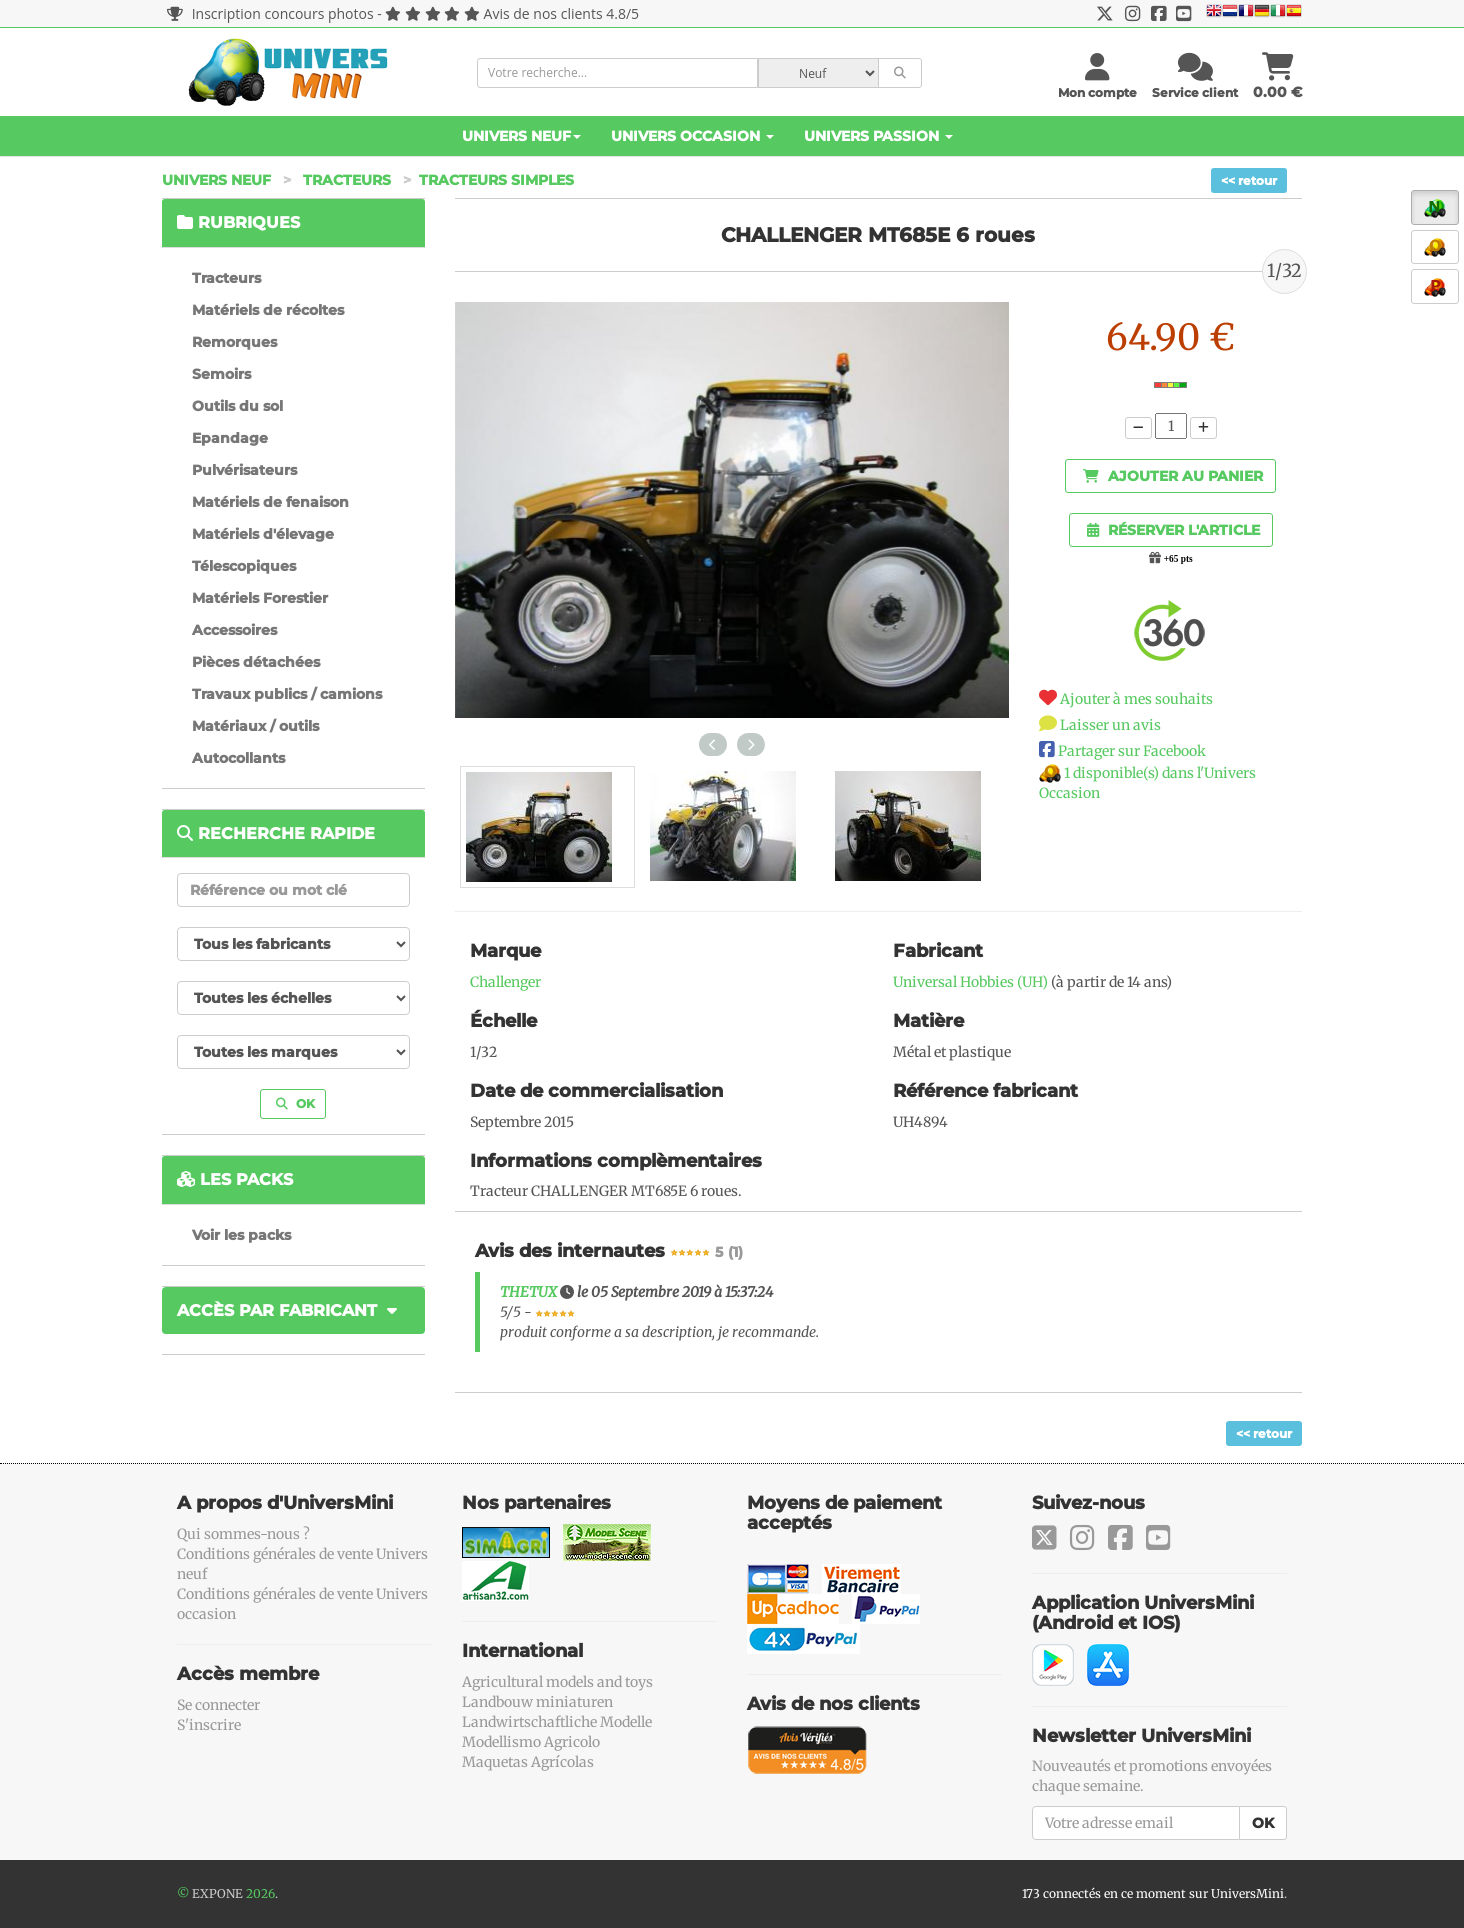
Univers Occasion (692, 136)
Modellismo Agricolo (531, 1742)
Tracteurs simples (496, 180)
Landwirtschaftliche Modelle (557, 1722)
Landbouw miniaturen (537, 1702)
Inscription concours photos (270, 13)
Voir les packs (241, 1235)
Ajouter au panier (1173, 476)
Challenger (505, 982)
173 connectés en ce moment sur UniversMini (1153, 1893)
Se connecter (218, 1705)
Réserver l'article (1173, 530)
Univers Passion (878, 136)
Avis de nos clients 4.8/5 (561, 13)
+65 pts (1178, 559)
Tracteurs (347, 180)
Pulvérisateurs (244, 470)
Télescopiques (244, 566)
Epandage (230, 438)
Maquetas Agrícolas (528, 1762)
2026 (260, 1893)
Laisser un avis (1110, 725)
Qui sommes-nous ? (243, 1534)
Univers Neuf (521, 136)
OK (295, 1103)
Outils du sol (237, 406)
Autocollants (238, 758)
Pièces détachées (256, 662)
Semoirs (221, 374)
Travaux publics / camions (287, 694)
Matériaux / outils (255, 726)
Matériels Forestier (260, 598)
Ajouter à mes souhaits (1136, 699)
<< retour (1249, 180)
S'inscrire (209, 1725)
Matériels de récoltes (268, 310)
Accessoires (234, 630)
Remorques (234, 342)
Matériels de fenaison (270, 502)
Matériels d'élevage (263, 534)
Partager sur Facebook (1132, 751)
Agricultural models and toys (557, 1682)
